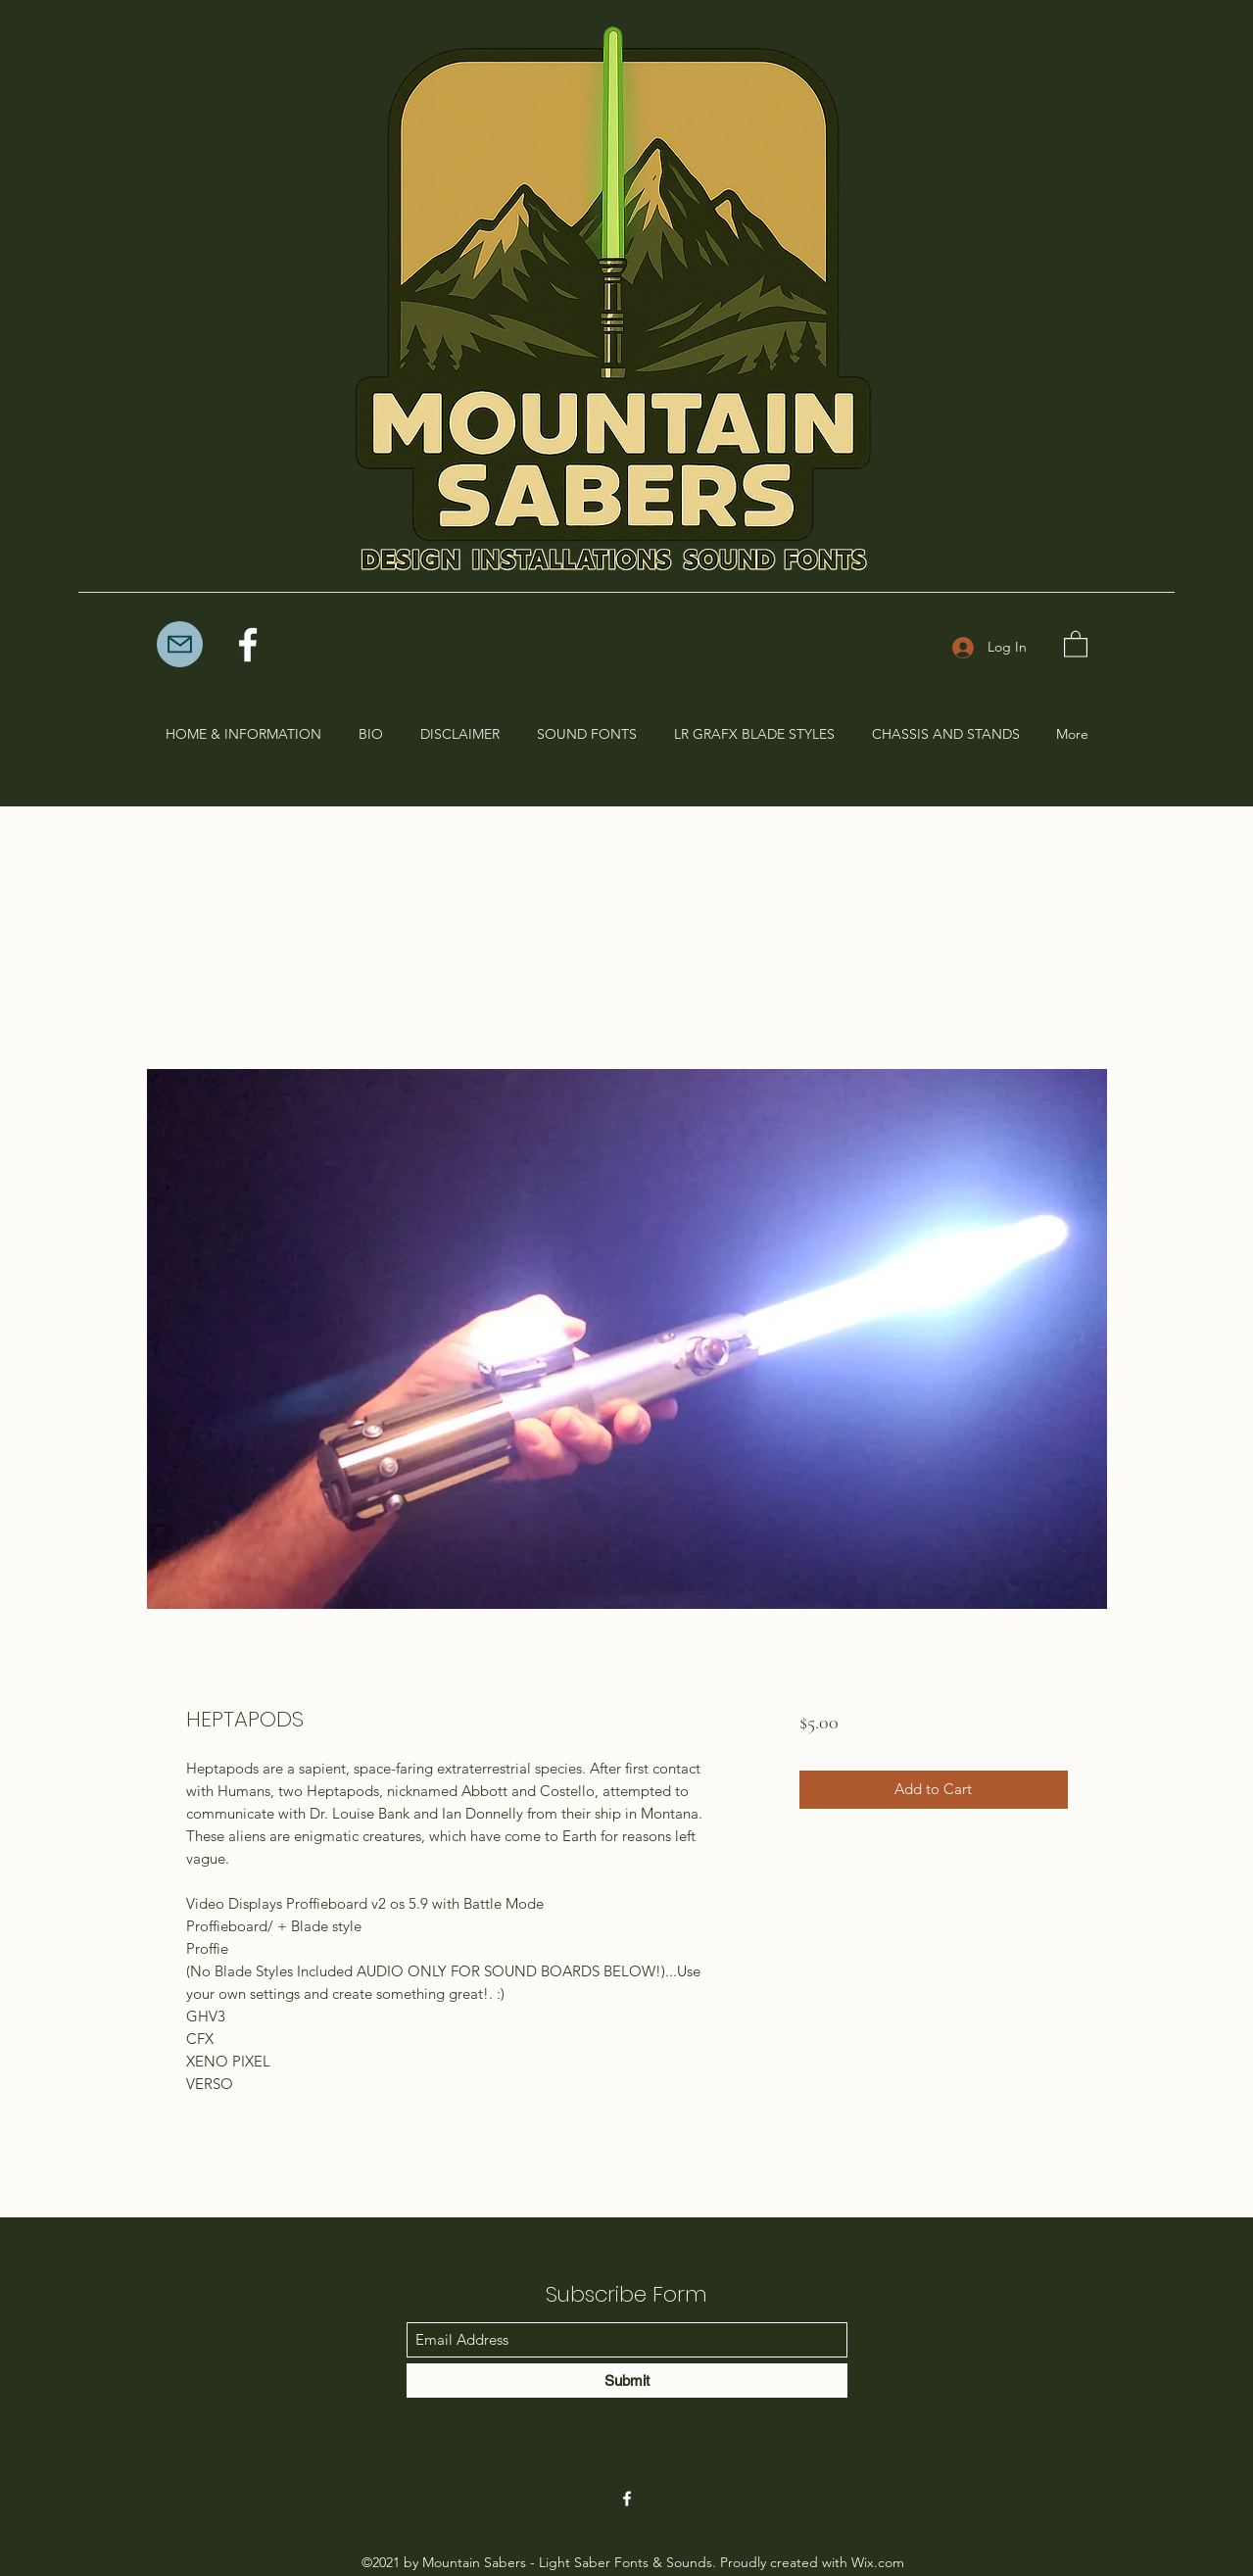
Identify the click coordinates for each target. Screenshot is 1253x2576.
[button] (1075, 643)
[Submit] (627, 2380)
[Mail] (180, 644)
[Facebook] (247, 644)
